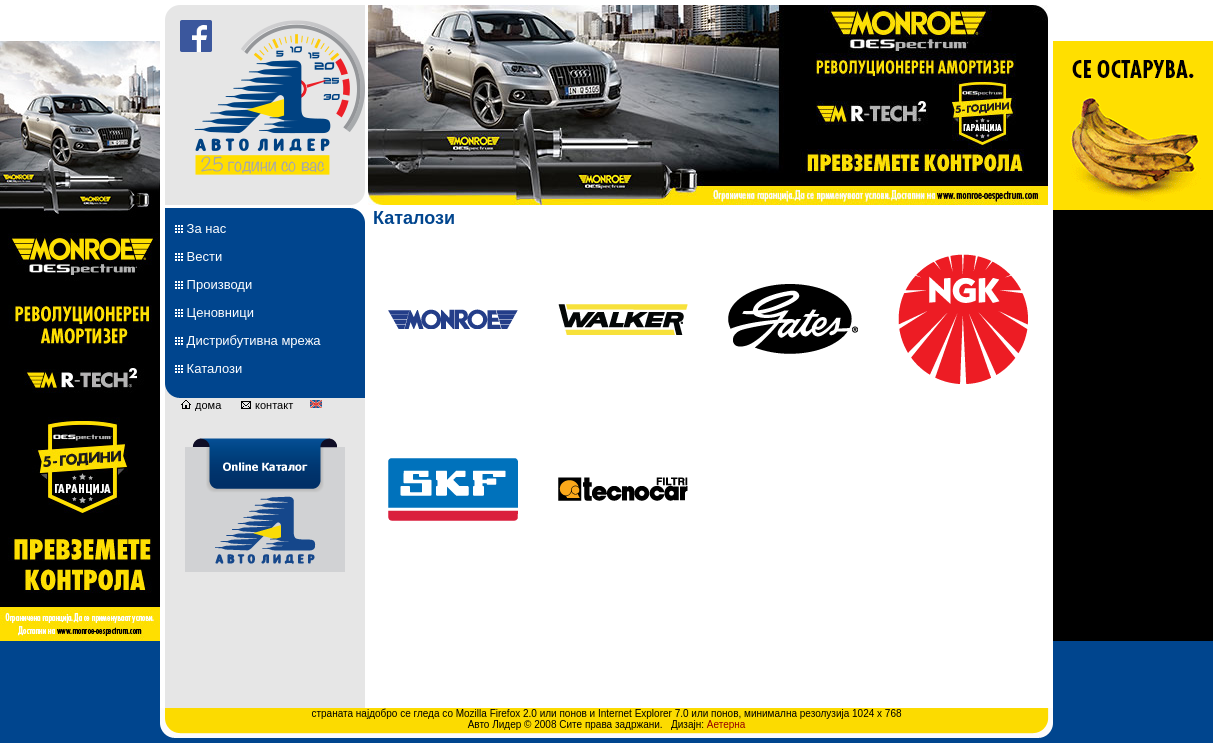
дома (200, 405)
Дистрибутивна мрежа (248, 340)
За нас (200, 228)
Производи (213, 284)
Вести (198, 256)
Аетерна (726, 724)
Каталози (208, 368)
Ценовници (214, 312)
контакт (266, 405)
